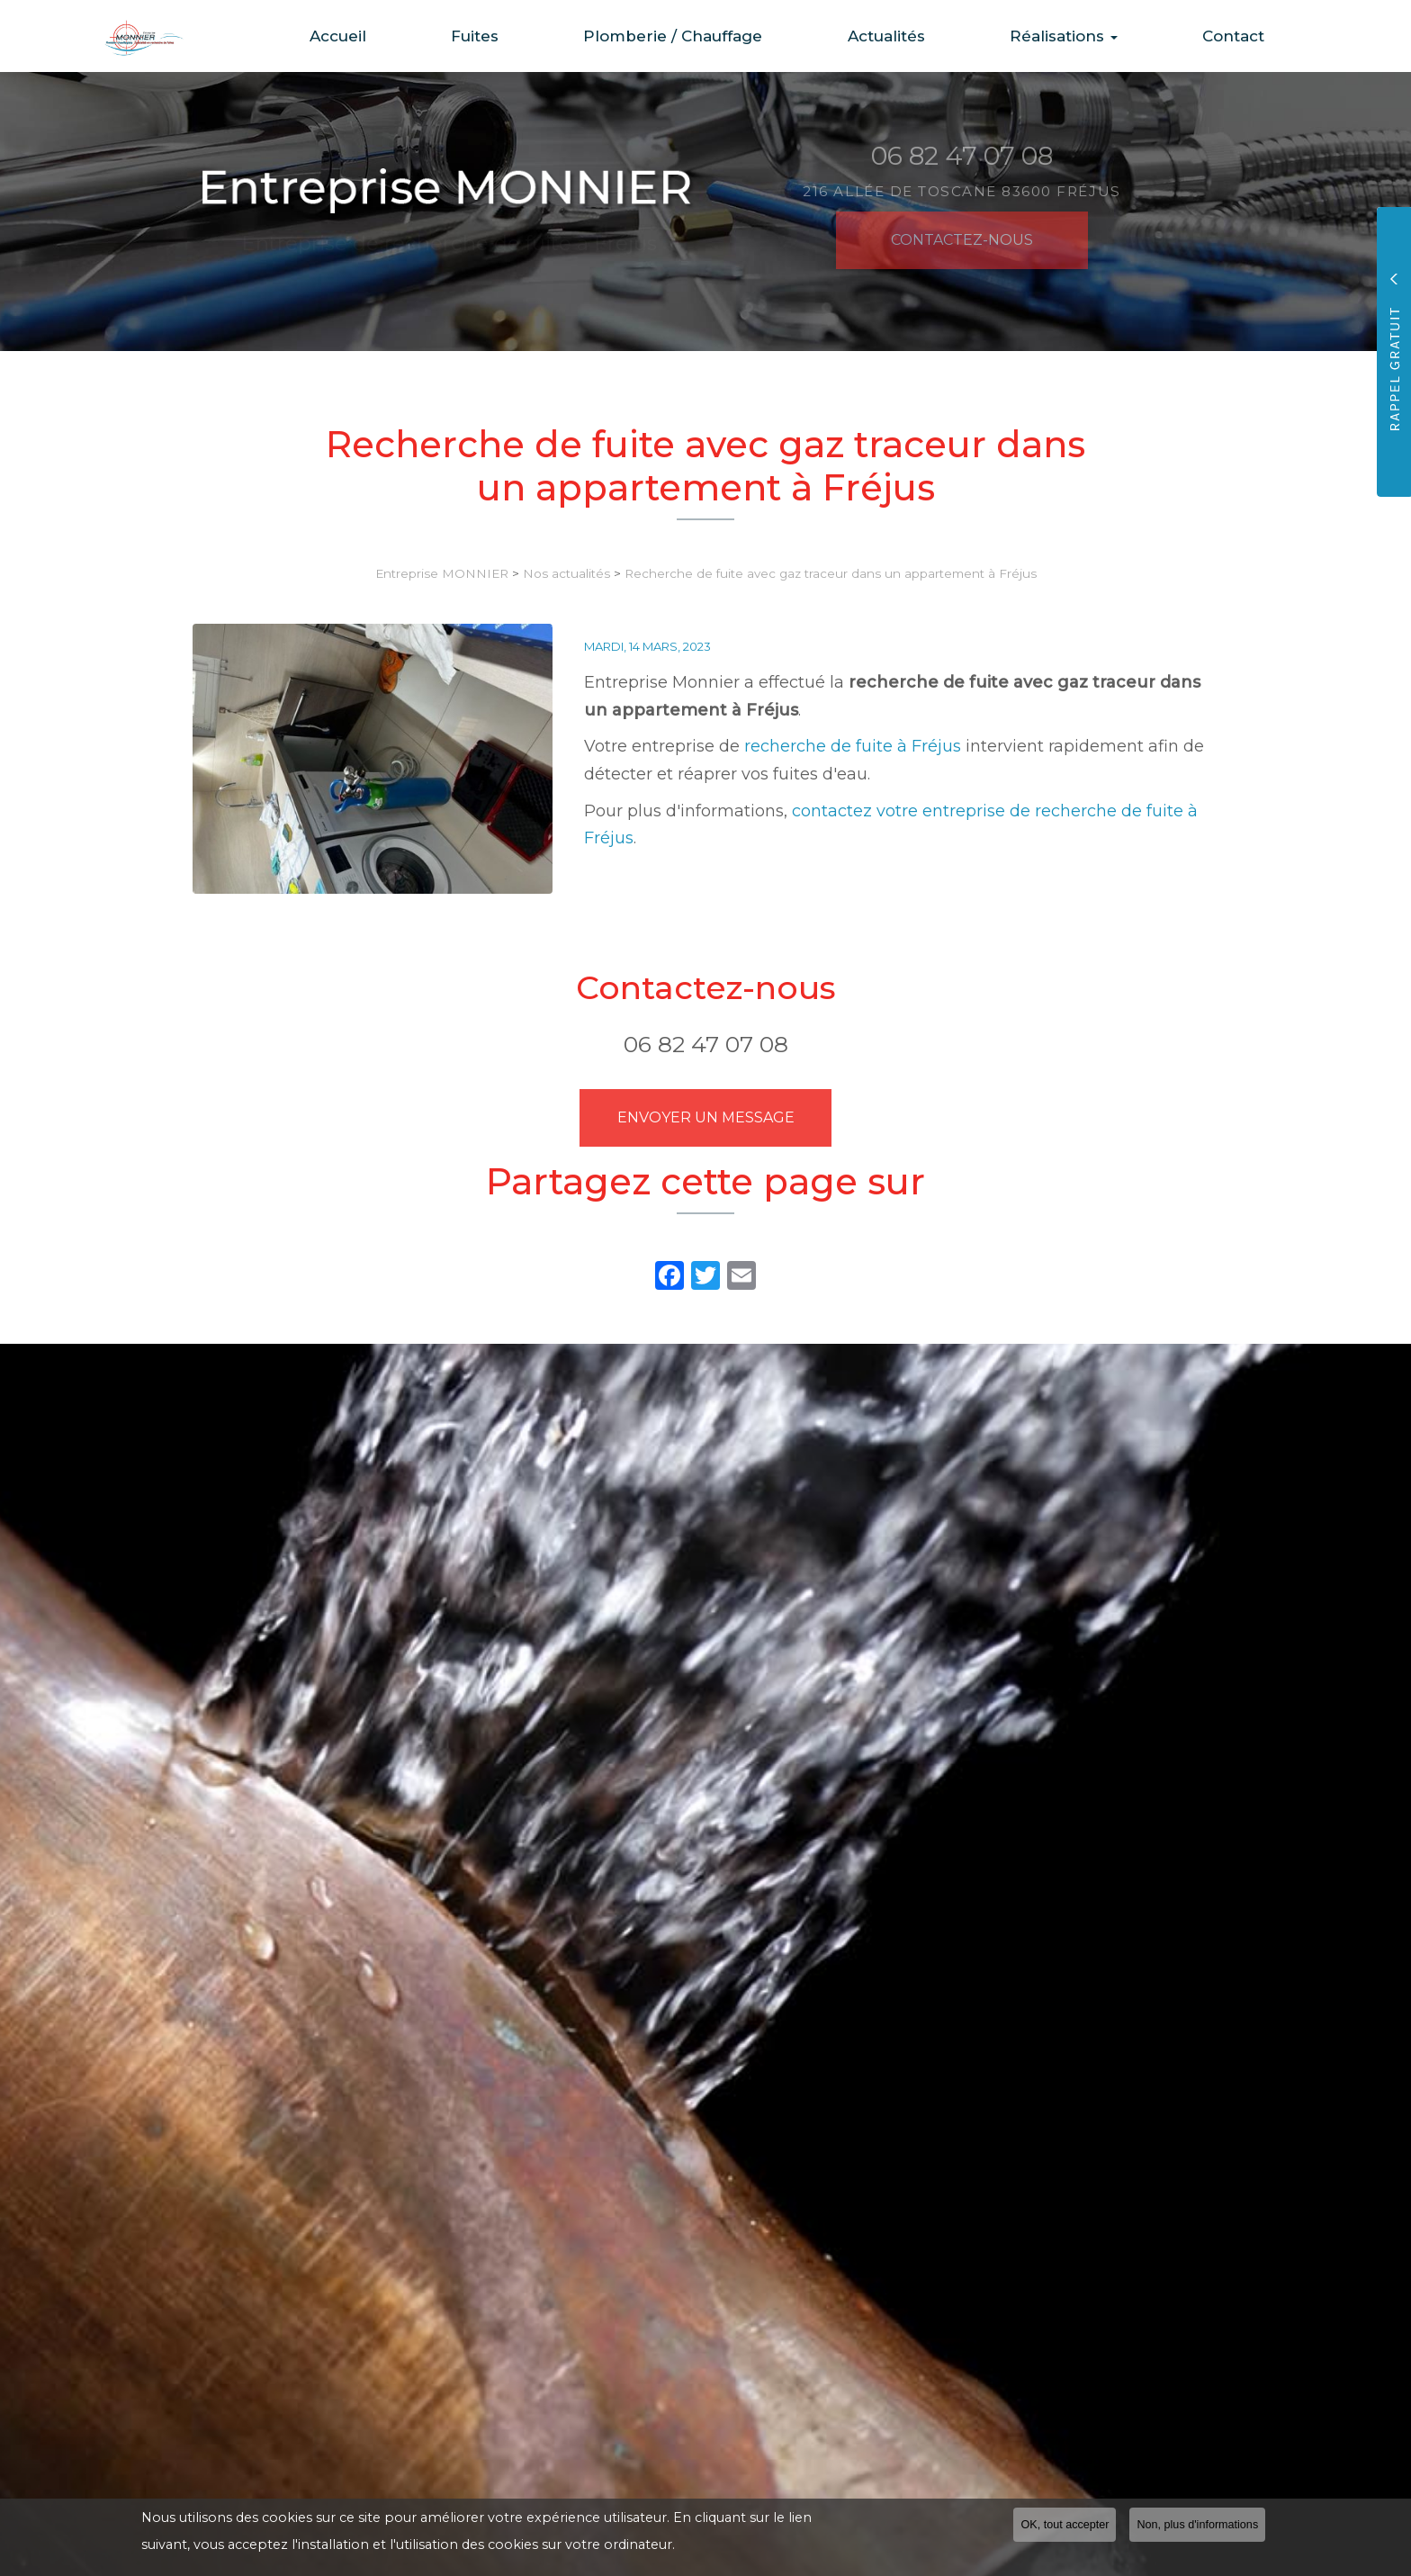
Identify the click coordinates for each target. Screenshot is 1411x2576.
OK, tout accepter (1064, 2525)
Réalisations (1079, 36)
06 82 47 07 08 (706, 1044)
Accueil (396, 36)
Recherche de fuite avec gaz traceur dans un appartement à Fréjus (831, 573)
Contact (1239, 36)
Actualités (912, 36)
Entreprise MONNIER (441, 573)
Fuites (522, 36)
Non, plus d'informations (1197, 2525)
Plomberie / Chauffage (710, 36)
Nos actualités (566, 573)
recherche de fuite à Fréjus (852, 746)
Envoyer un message (706, 1117)
